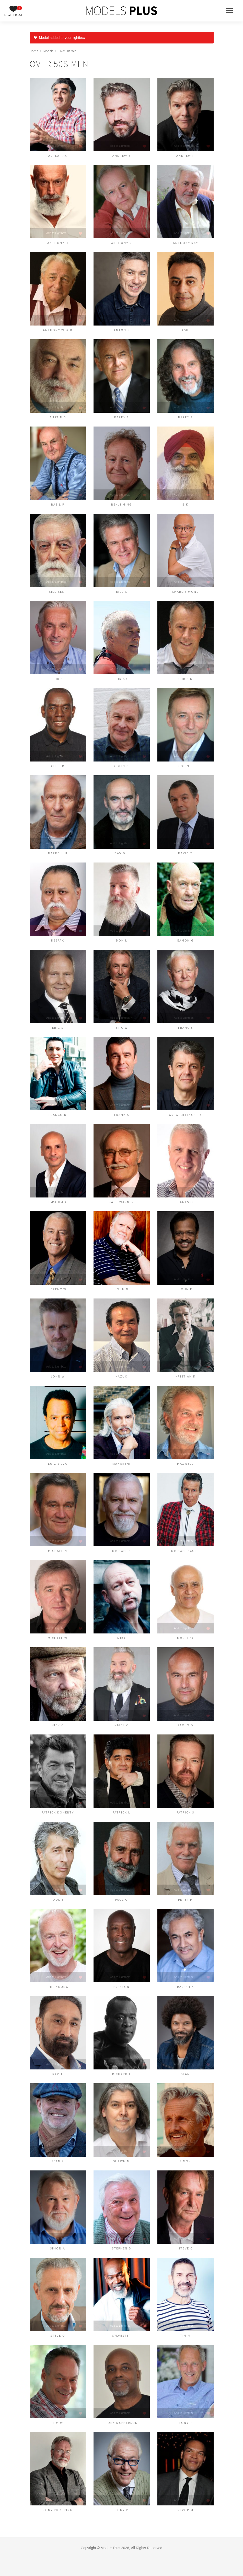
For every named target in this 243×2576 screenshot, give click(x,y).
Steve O (57, 2351)
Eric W (121, 1034)
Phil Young (58, 2000)
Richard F (121, 2087)
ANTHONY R (122, 243)
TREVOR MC (185, 2526)
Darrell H (57, 858)
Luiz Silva (57, 1473)
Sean (185, 2087)
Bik (185, 507)
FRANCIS (185, 1034)
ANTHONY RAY (185, 243)
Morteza (185, 1648)
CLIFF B (58, 770)
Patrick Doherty (57, 1824)
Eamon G (185, 946)
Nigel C (121, 1736)
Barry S (185, 419)
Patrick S (185, 1824)
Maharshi (121, 1473)
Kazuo (121, 1385)
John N (122, 1297)
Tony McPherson (121, 2439)
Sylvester (121, 2351)
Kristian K (185, 1385)
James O (185, 1209)
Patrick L (121, 1824)
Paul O (121, 1912)
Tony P (185, 2439)
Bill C (122, 594)
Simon (185, 2175)
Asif (185, 331)
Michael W (57, 1648)
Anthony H (57, 243)
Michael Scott (185, 1560)
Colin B (121, 770)
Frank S (121, 1121)
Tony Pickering (57, 2526)
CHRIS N (185, 682)
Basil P (58, 507)
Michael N (57, 1560)
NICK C (58, 1736)
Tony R (121, 2526)
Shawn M (121, 2175)
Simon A (57, 2263)
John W (58, 1385)
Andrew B (122, 155)
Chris (57, 682)
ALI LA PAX (58, 155)
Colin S (185, 770)
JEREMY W (57, 1297)
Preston (121, 2000)
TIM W (57, 2439)
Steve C (185, 2263)
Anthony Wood (58, 331)
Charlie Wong (185, 594)
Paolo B (185, 1736)
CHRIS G (121, 682)
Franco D (57, 1121)
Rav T (58, 2087)
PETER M (185, 1912)
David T (185, 858)
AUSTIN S (57, 419)
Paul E (57, 1912)
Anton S (121, 331)
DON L (121, 946)
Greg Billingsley (185, 1121)
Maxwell (185, 1473)
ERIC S (57, 1034)
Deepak (58, 946)
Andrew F (185, 155)
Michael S (121, 1560)
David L (121, 858)
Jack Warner (121, 1209)
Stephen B (121, 2263)
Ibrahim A (57, 1209)
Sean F (57, 2175)
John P (185, 1297)
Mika (122, 1648)
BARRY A (121, 419)
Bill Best (58, 594)
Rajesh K (185, 2000)
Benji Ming (121, 507)
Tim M (185, 2351)
